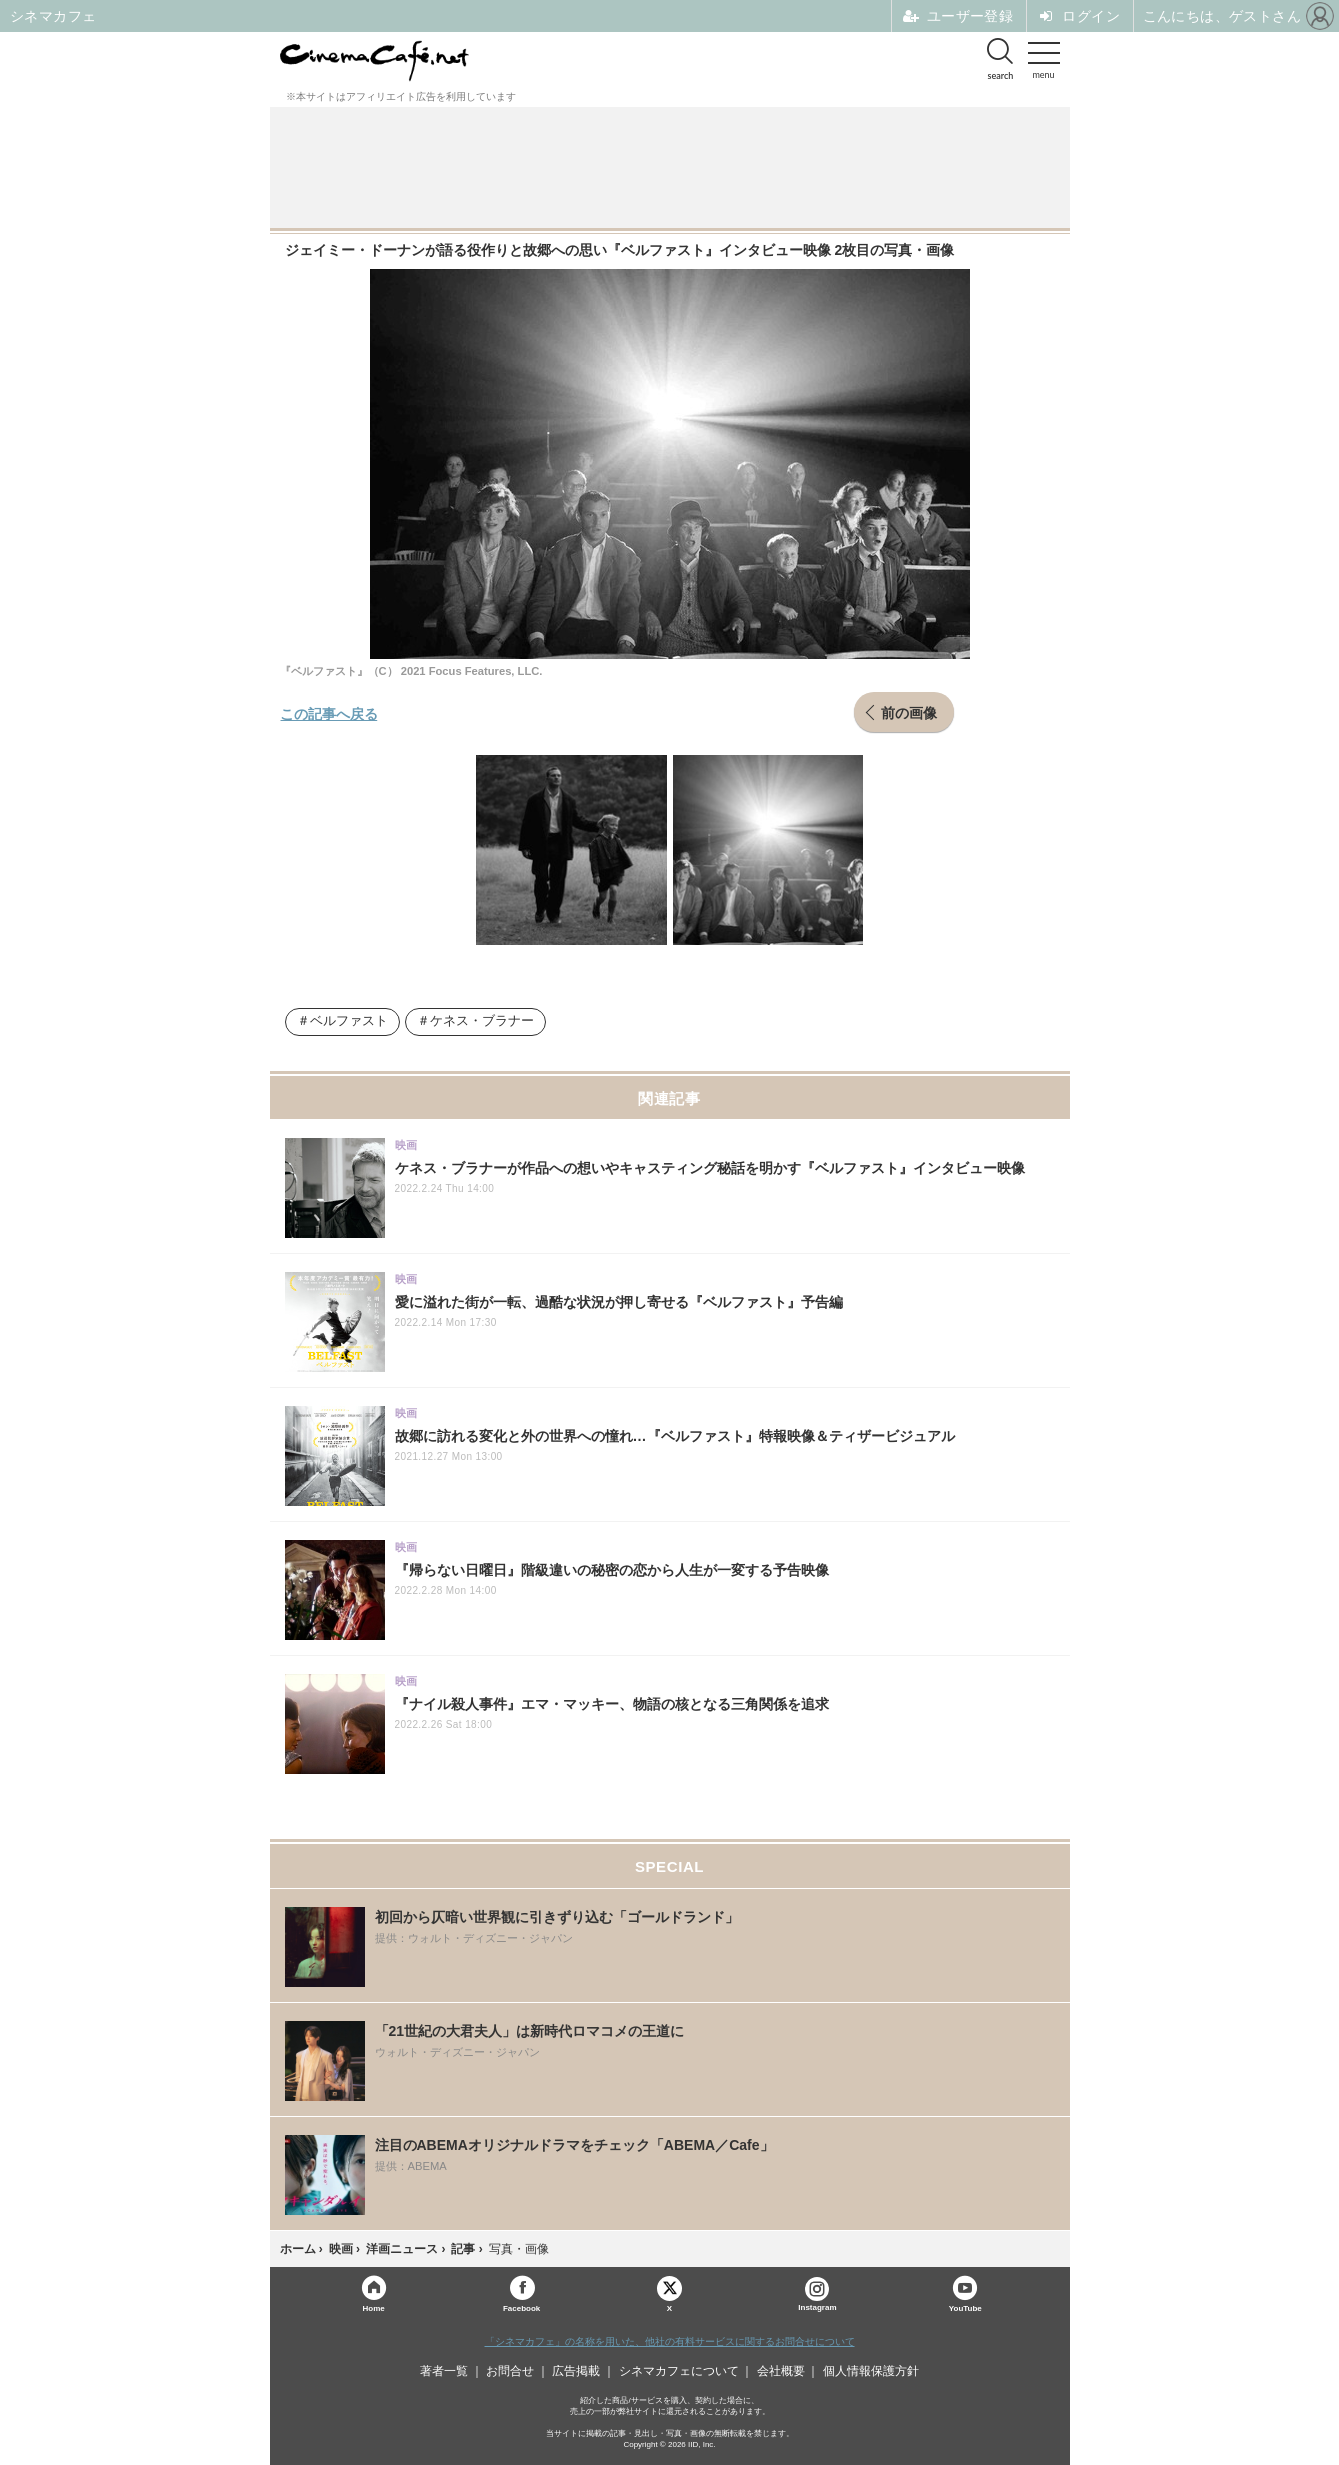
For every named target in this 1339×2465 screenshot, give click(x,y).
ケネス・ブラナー (482, 1021)
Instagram (817, 2294)
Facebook (521, 2307)
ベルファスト (349, 1021)
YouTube (965, 2307)
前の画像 (909, 712)
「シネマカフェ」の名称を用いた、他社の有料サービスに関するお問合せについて (670, 2341)
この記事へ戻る (329, 713)
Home (374, 2307)
